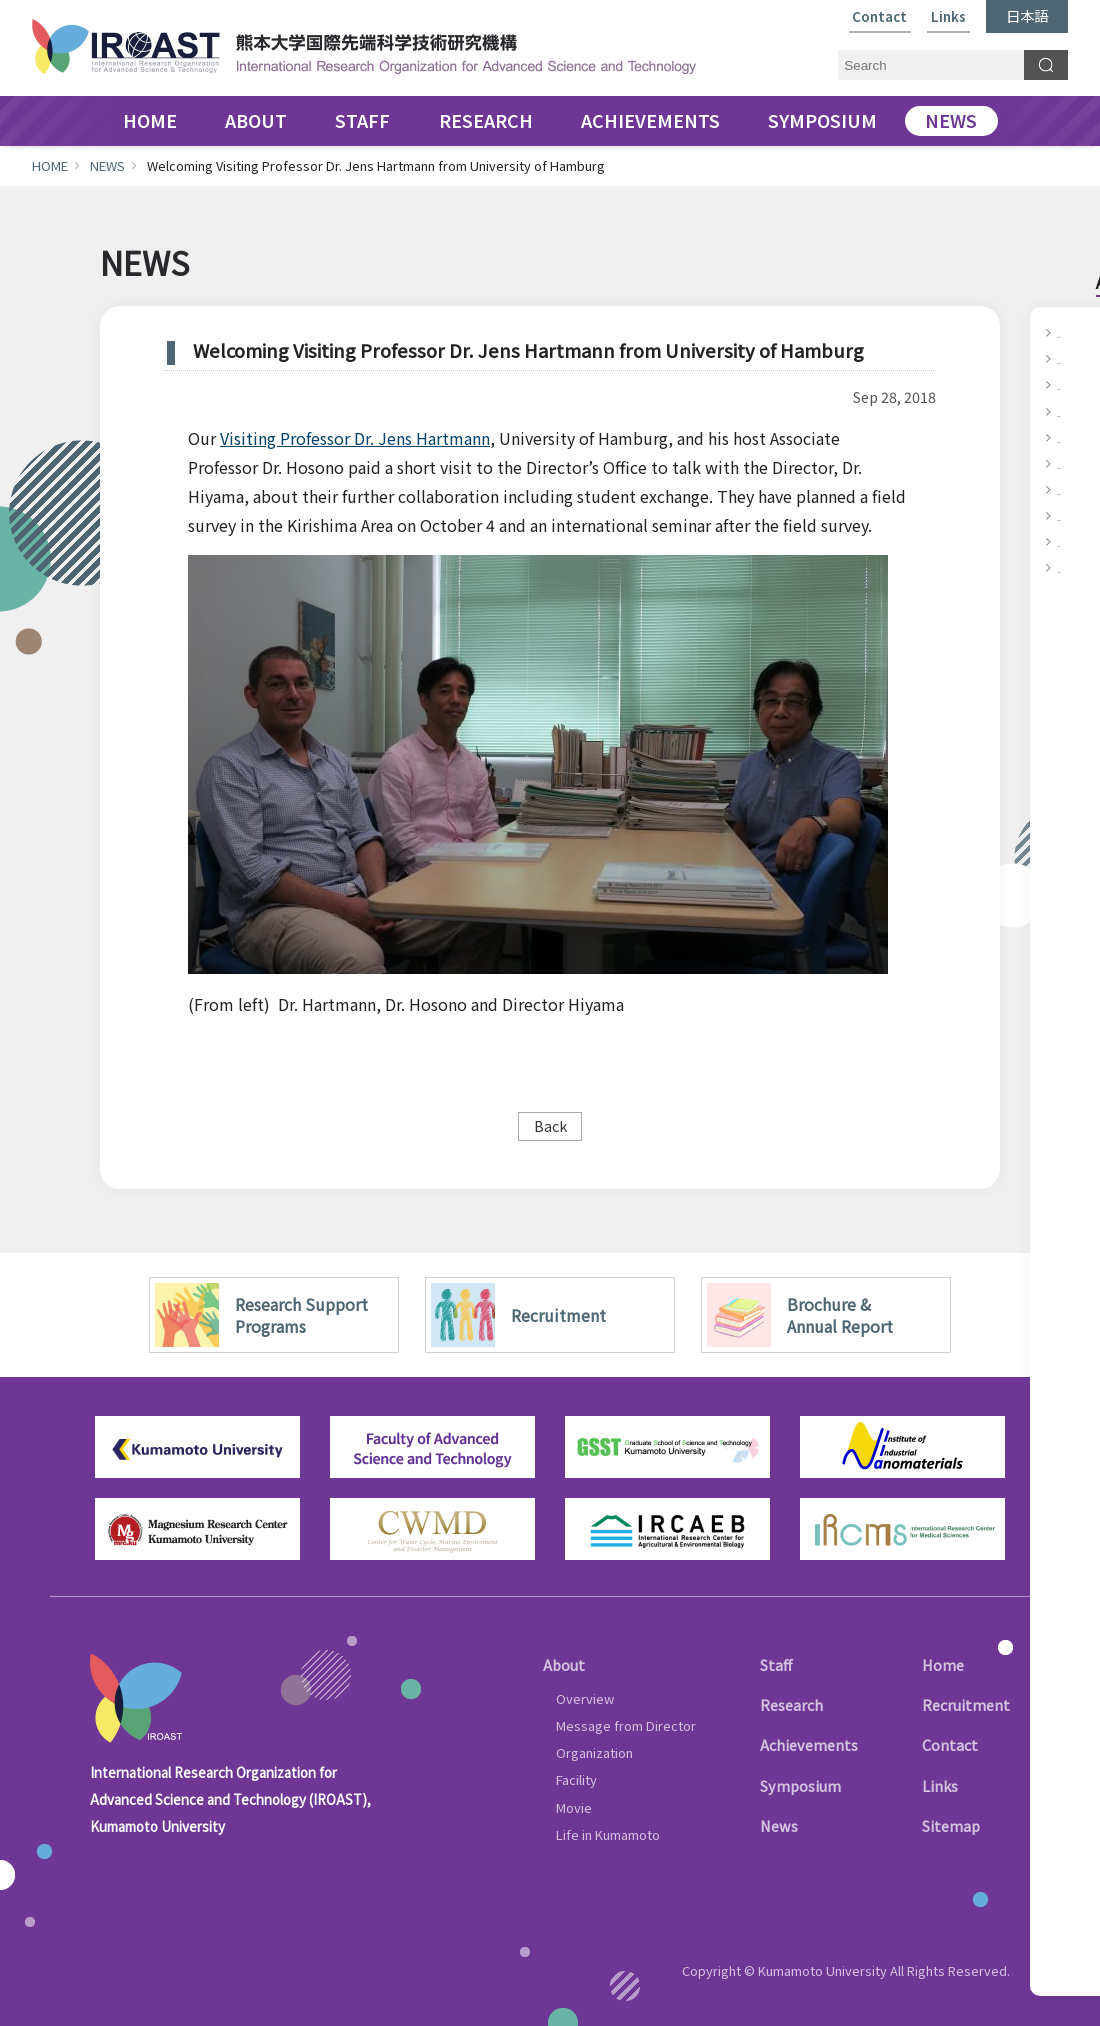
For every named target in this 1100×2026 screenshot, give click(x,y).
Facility (576, 1779)
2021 (1073, 437)
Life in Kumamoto (608, 1834)
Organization (594, 1752)
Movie (574, 1807)
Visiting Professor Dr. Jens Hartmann (355, 438)
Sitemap (951, 1825)
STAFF (362, 121)
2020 (1073, 463)
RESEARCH (486, 121)
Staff (776, 1664)
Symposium (800, 1785)
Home (943, 1664)
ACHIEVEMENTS (650, 121)
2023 (1073, 384)
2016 (1073, 567)
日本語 (1027, 15)
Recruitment (966, 1704)
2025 (1073, 332)
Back (550, 1125)
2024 (1073, 358)
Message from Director (626, 1725)
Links (948, 17)
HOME (150, 121)
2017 (1073, 541)
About (564, 1664)
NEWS (951, 121)
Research (791, 1704)
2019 (1073, 489)
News (779, 1825)
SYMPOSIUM (822, 121)
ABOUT (256, 121)
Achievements (809, 1744)
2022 (1073, 411)
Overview (585, 1698)
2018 (1073, 515)
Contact (879, 17)
